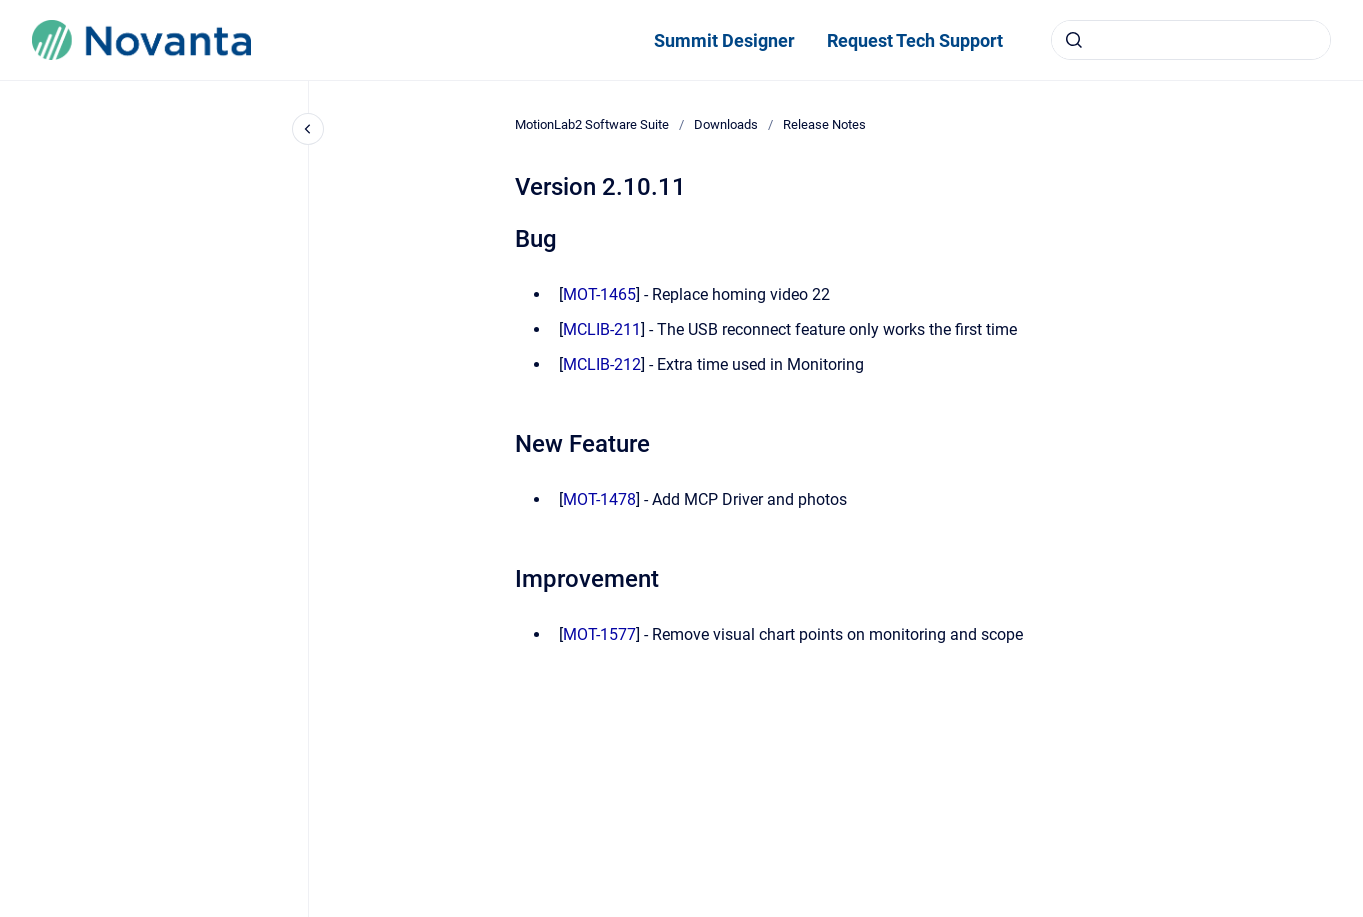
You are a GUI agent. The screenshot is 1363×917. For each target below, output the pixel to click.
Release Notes (824, 124)
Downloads (726, 124)
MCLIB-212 (602, 364)
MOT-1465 (599, 294)
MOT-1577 (599, 634)
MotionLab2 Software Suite (592, 124)
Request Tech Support (915, 40)
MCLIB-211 (602, 329)
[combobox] (1191, 40)
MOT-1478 (599, 499)
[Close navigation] (308, 129)
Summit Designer (724, 40)
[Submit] (1074, 40)
